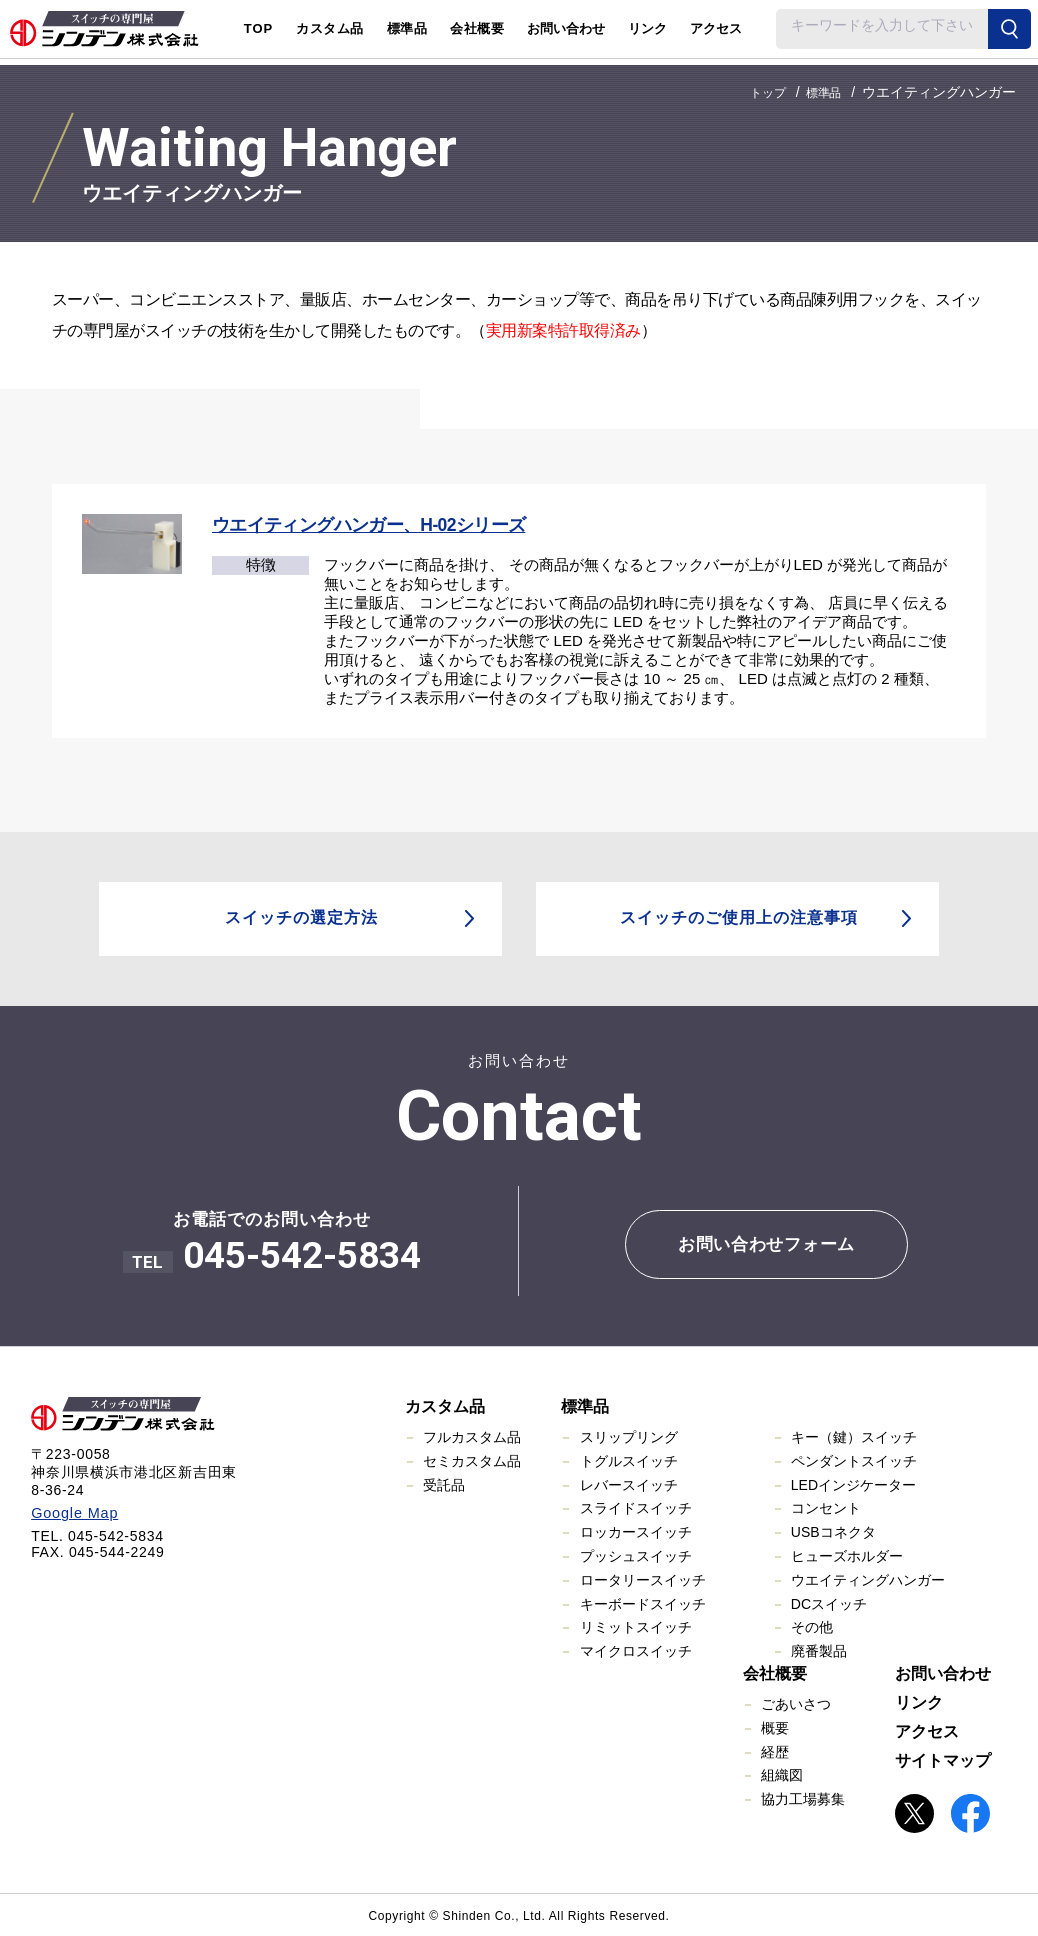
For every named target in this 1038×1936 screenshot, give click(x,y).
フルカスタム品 (472, 1436)
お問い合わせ (566, 28)
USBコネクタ (833, 1531)
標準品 (585, 1405)
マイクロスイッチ (636, 1650)
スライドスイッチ (636, 1507)
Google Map (72, 1512)
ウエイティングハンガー (868, 1579)
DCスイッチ (829, 1602)
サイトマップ (943, 1759)
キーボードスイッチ (643, 1602)
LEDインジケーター (853, 1483)
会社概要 (775, 1672)
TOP (259, 28)
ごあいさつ (796, 1703)
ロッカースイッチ (636, 1531)
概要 (775, 1727)
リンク (647, 28)
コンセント (826, 1507)
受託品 (444, 1483)
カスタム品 (445, 1405)
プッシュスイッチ (636, 1555)
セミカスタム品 (472, 1460)
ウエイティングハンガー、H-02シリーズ (372, 525)
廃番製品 (819, 1650)
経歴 (775, 1750)
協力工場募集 (803, 1798)
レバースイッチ (629, 1483)
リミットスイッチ (636, 1626)
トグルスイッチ (629, 1460)
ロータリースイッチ (643, 1579)
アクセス (716, 28)
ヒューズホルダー (847, 1555)
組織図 (782, 1774)
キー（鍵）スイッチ (854, 1436)
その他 (812, 1626)
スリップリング (629, 1436)
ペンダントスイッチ (854, 1460)
